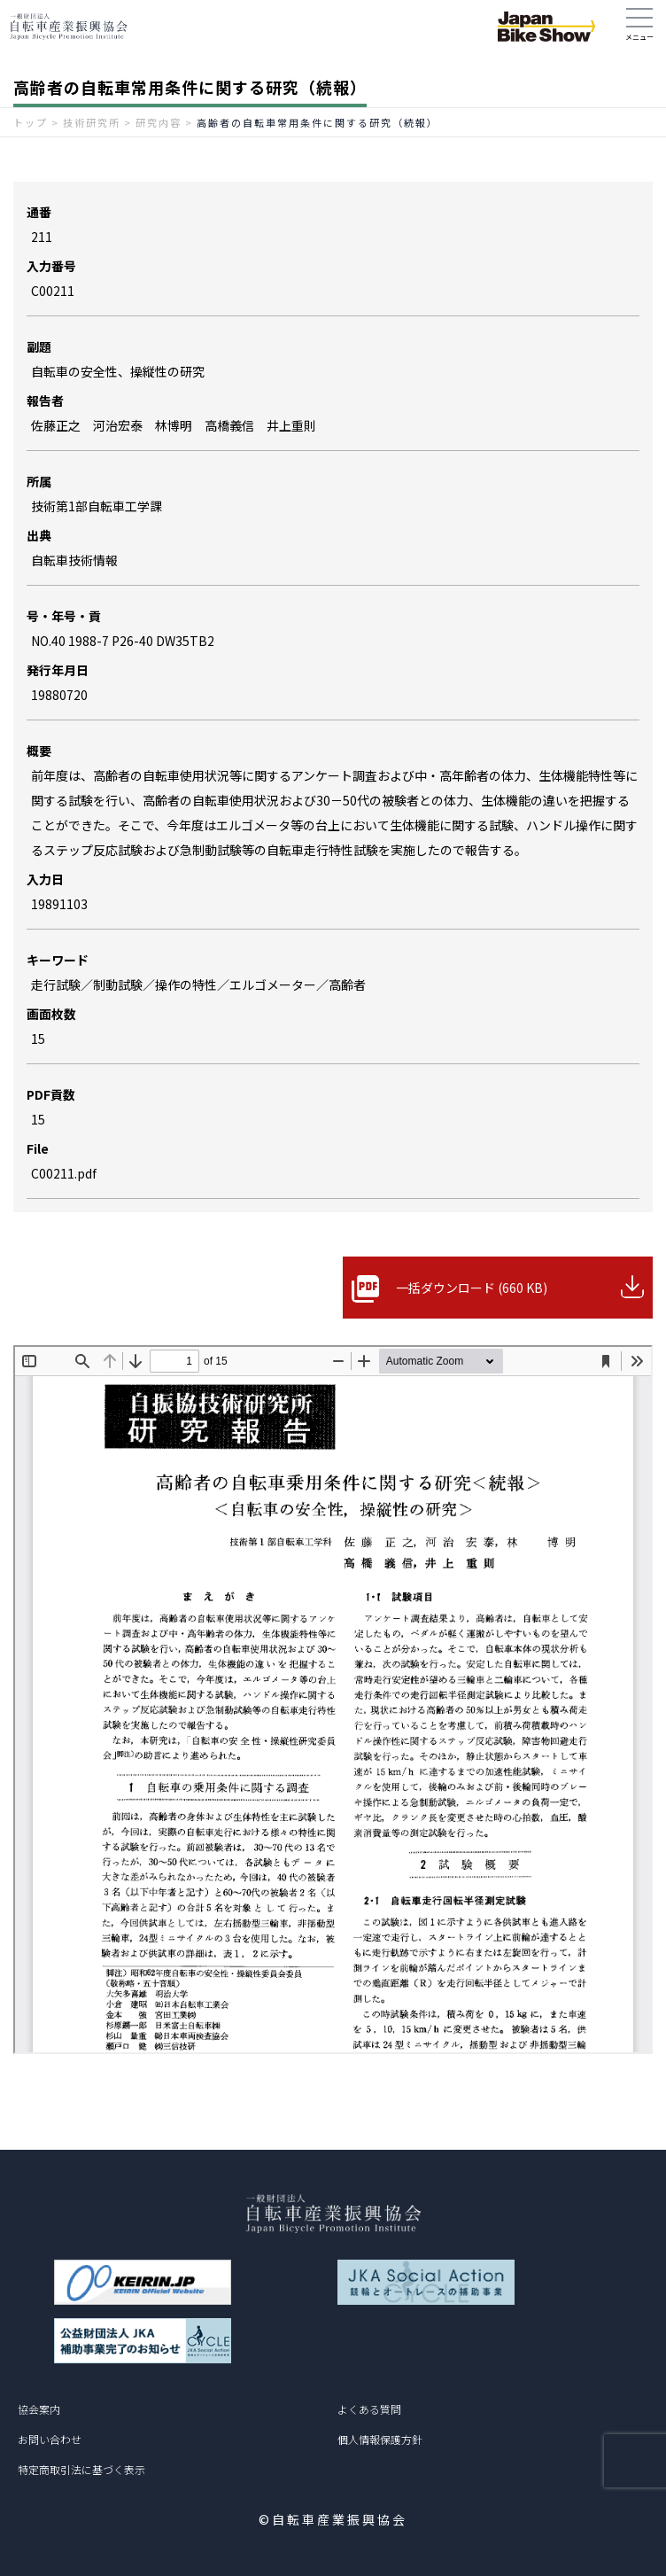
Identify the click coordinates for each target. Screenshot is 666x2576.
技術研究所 (91, 122)
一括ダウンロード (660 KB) (471, 1287)
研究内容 (159, 122)
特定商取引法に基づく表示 (81, 2469)
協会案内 (39, 2408)
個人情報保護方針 (379, 2439)
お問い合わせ (49, 2439)
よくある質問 (369, 2408)
